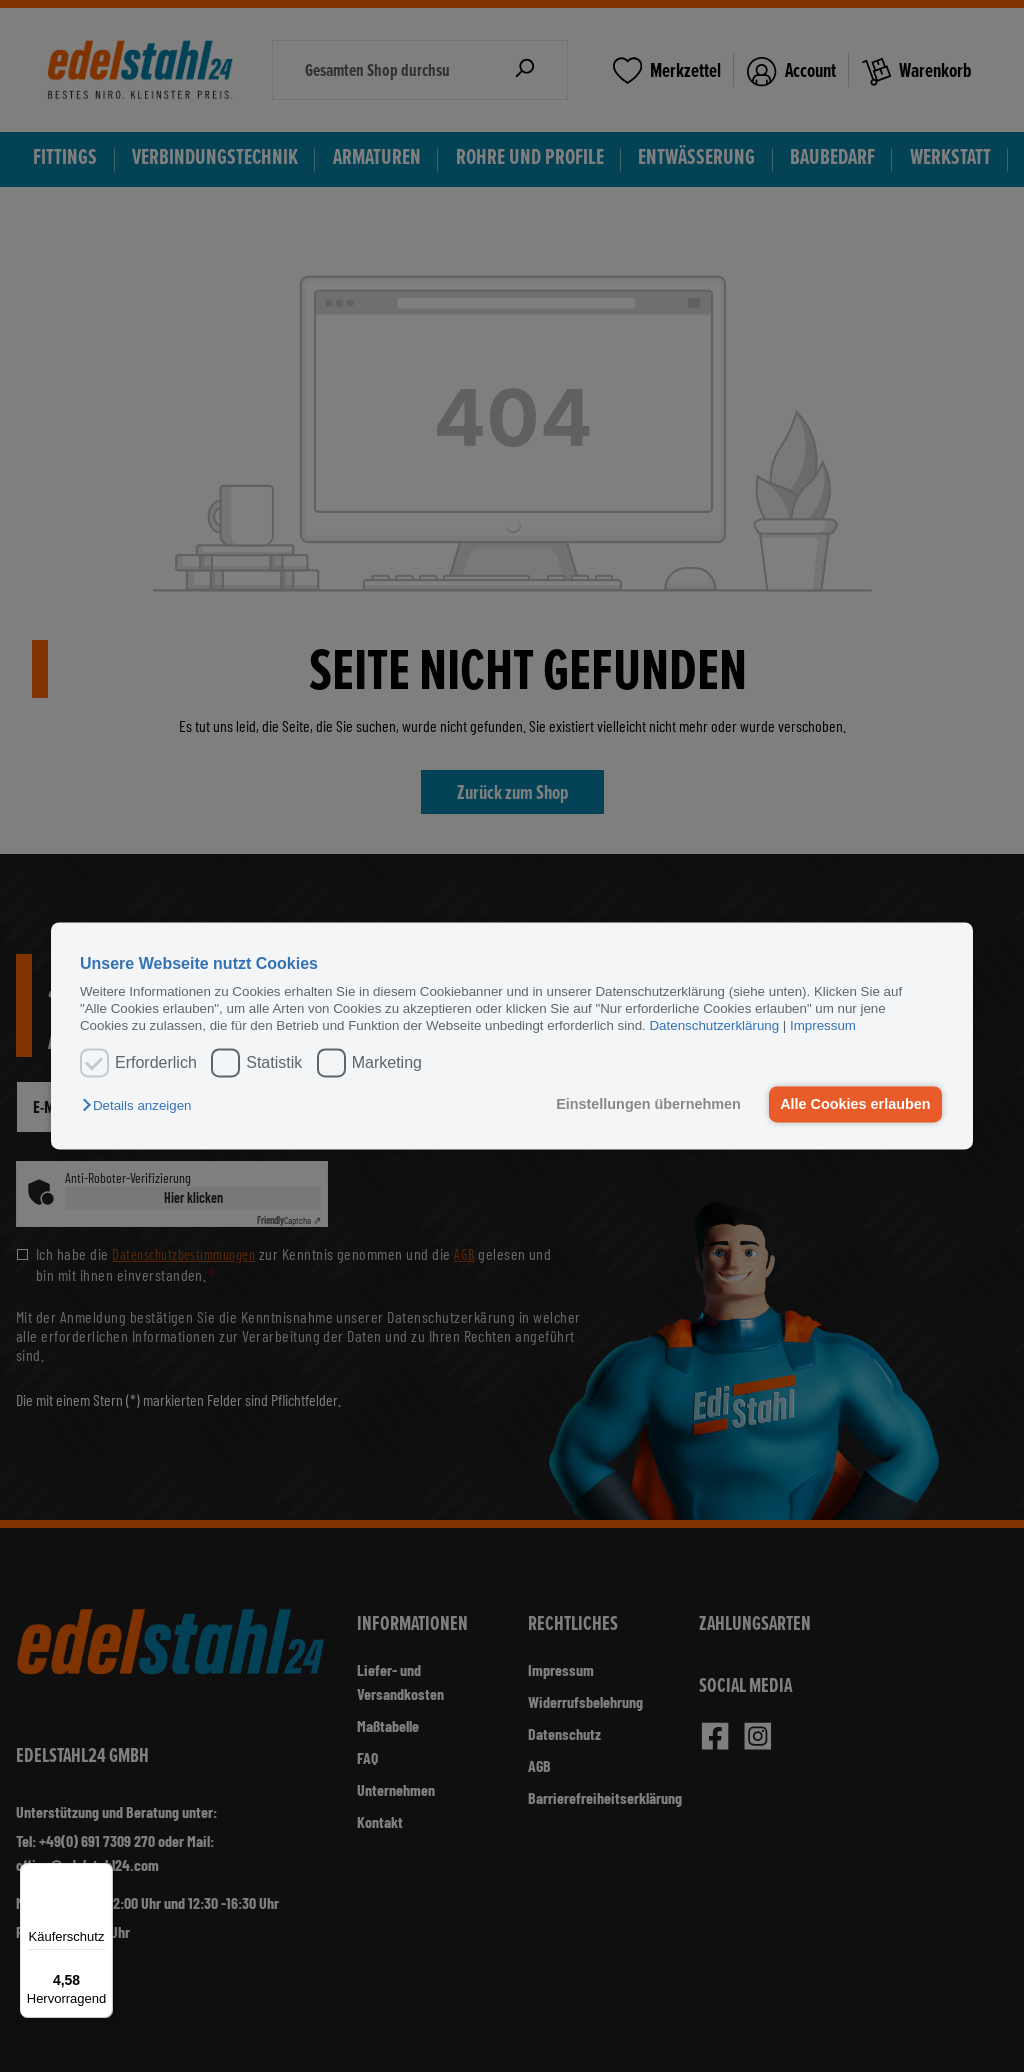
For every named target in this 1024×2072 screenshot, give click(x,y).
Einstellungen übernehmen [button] (648, 1104)
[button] (141, 1105)
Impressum (823, 1026)
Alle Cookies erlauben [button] (855, 1104)
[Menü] (101, 1875)
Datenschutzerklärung (714, 1026)
